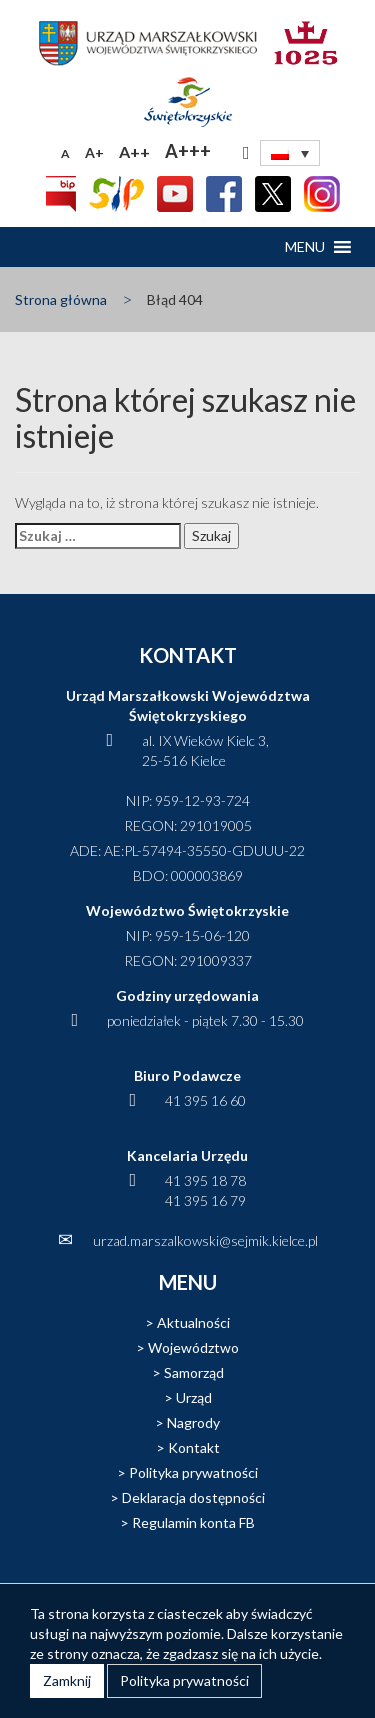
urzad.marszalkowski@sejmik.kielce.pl (205, 1240)
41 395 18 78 (205, 1180)
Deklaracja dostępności (193, 1497)
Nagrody (193, 1422)
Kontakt (194, 1447)
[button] (305, 247)
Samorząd (194, 1372)
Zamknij (67, 1680)
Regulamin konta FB (193, 1522)
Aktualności (193, 1322)
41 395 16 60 (205, 1100)
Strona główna (61, 299)
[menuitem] (290, 153)
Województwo (193, 1347)
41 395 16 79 (205, 1200)
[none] (290, 153)
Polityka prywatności (193, 1472)
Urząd (194, 1397)
